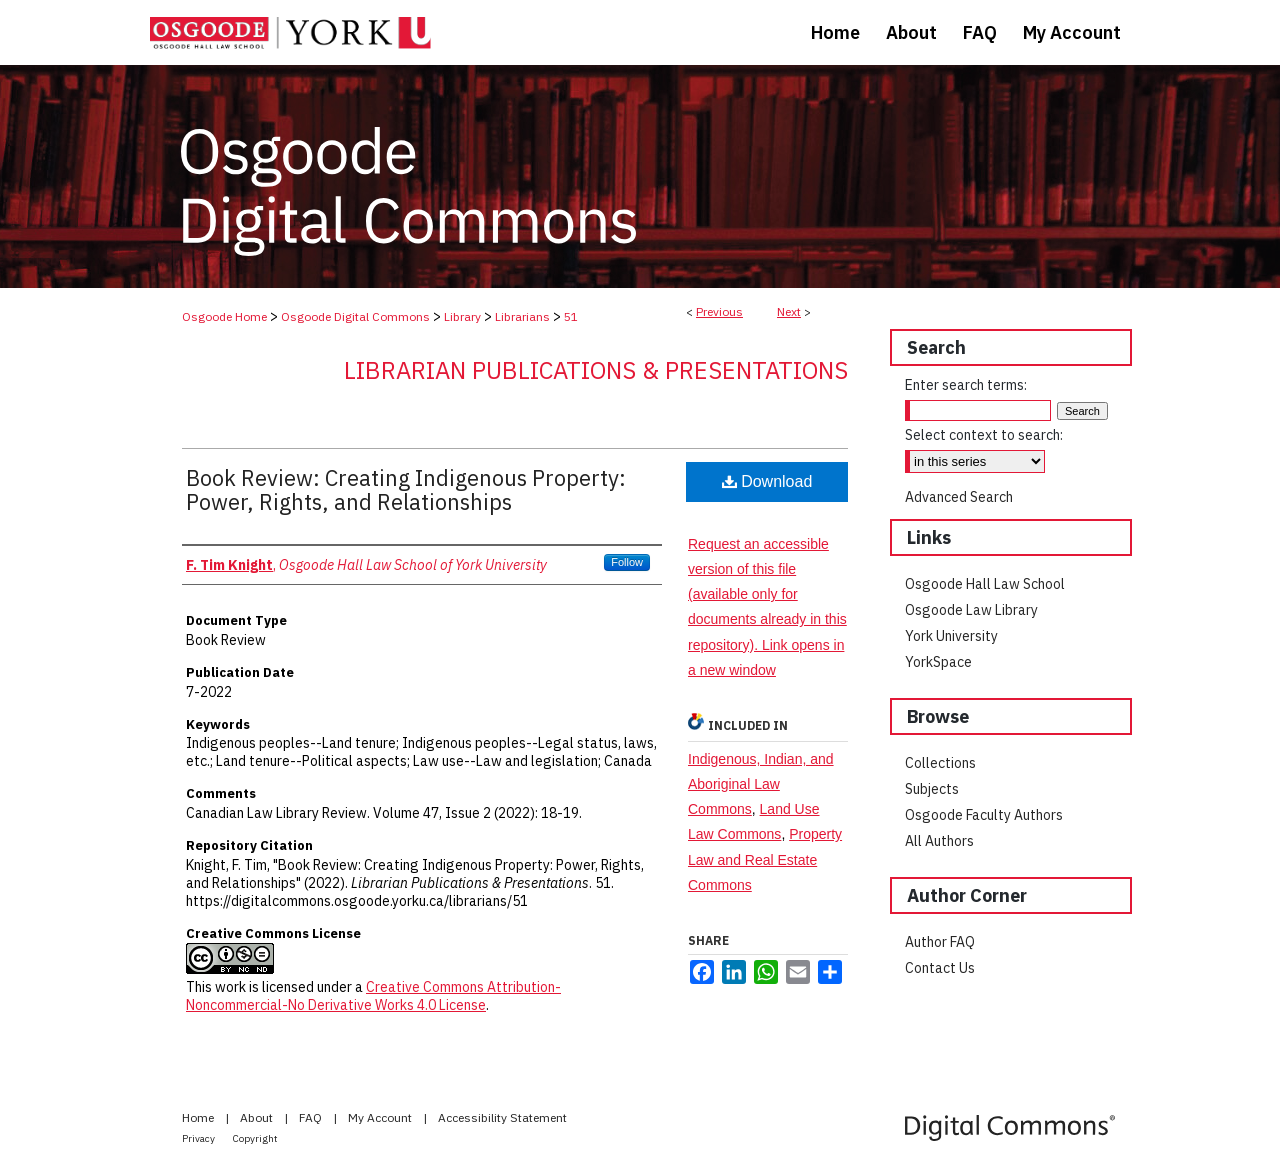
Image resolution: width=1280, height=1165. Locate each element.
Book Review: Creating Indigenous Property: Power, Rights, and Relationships (406, 489)
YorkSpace (938, 662)
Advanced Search (959, 497)
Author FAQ (940, 942)
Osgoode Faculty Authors (984, 815)
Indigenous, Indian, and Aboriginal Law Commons (761, 784)
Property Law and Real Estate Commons (765, 859)
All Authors (939, 841)
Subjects (932, 789)
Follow (627, 562)
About (258, 1117)
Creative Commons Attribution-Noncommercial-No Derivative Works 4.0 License (373, 996)
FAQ (312, 1117)
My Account (381, 1117)
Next (789, 311)
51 (571, 316)
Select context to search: (984, 435)
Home (199, 1117)
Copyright (255, 1138)
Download (767, 481)
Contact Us (940, 968)
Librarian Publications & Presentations (596, 370)
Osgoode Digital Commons (355, 316)
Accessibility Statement (502, 1117)
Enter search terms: (966, 385)
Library (462, 316)
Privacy (199, 1138)
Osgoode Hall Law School (985, 584)
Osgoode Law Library (971, 610)
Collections (940, 763)
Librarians (522, 316)
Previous (719, 311)
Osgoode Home (224, 316)
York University (951, 636)
